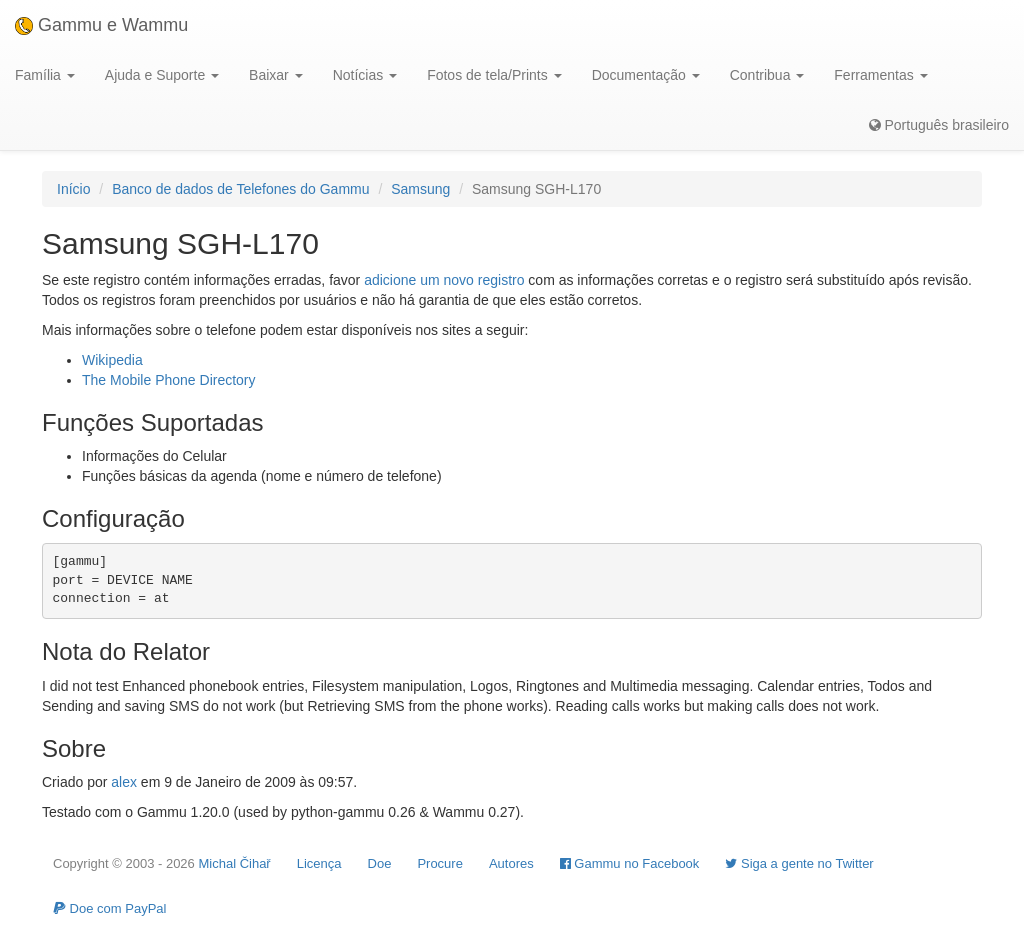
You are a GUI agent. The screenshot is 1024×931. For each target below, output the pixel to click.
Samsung (420, 189)
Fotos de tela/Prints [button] (494, 75)
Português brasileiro (939, 125)
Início (73, 189)
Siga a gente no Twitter (799, 863)
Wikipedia (112, 360)
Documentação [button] (646, 75)
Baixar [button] (276, 75)
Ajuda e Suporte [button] (162, 75)
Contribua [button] (767, 75)
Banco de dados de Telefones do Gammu (240, 189)
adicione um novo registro (444, 280)
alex (124, 782)
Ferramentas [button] (880, 75)
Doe (380, 863)
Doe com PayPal (109, 908)
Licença (319, 863)
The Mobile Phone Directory (169, 380)
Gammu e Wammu (101, 25)
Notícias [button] (365, 75)
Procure (440, 863)
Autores (511, 863)
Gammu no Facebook (630, 863)
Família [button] (45, 75)
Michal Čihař (234, 863)
